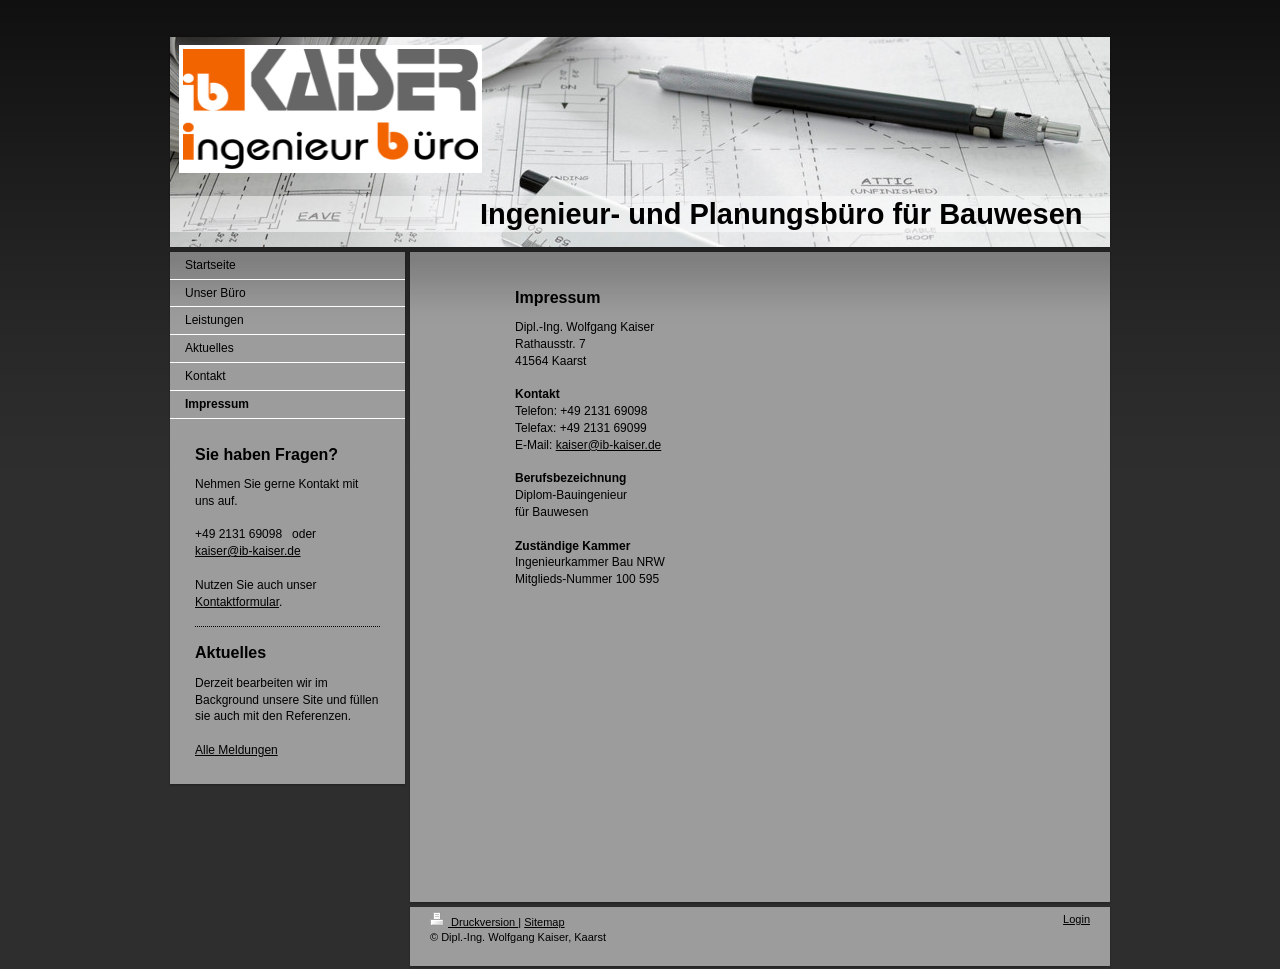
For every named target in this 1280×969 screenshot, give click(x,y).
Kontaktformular (237, 602)
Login (1076, 919)
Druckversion (474, 922)
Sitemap (544, 922)
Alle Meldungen (236, 750)
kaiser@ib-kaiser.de (248, 551)
